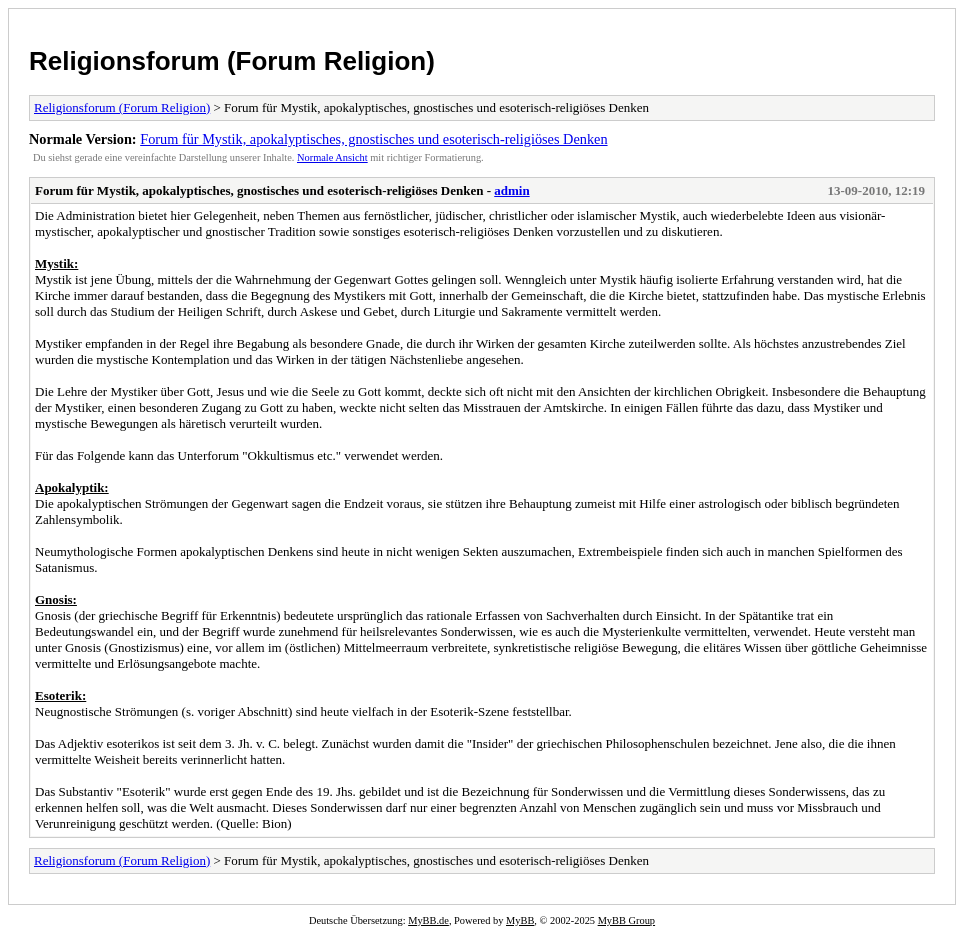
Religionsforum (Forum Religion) (232, 61)
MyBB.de (428, 920)
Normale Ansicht (332, 157)
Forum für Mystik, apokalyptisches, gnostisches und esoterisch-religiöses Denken (373, 139)
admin (511, 190)
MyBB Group (626, 920)
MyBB (520, 920)
